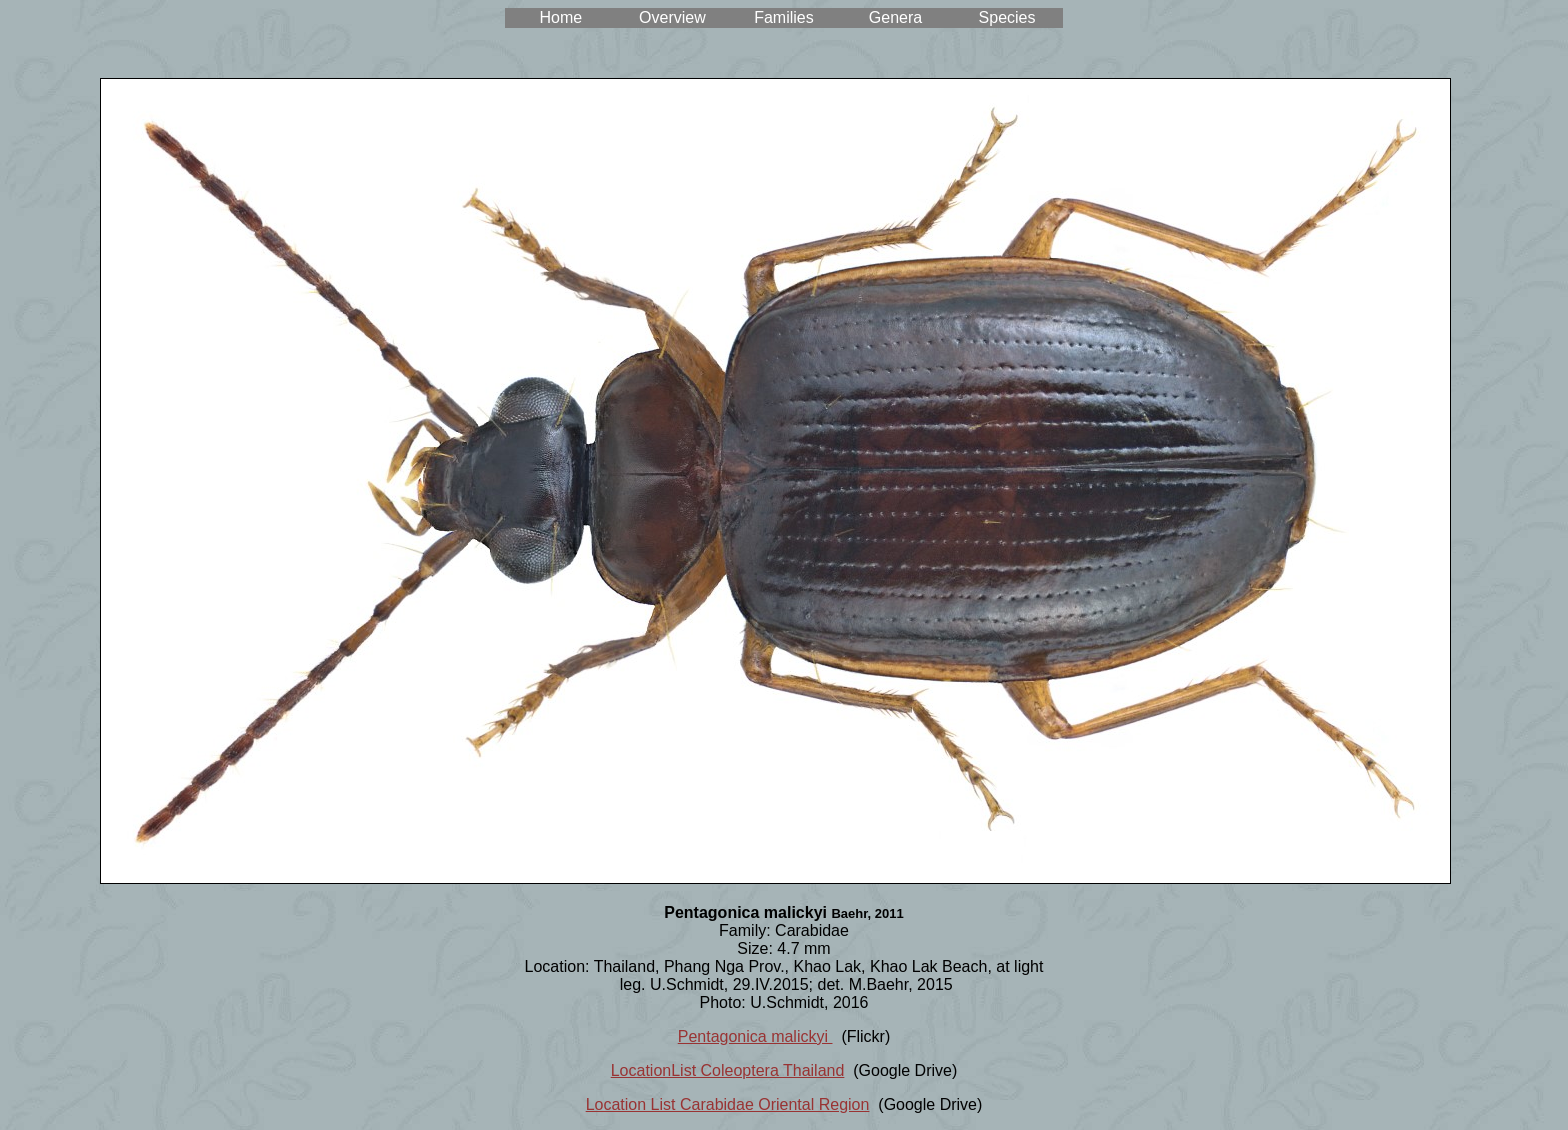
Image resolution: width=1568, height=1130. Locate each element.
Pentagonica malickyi (755, 1036)
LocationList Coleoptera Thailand (728, 1070)
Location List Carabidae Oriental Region (728, 1104)
